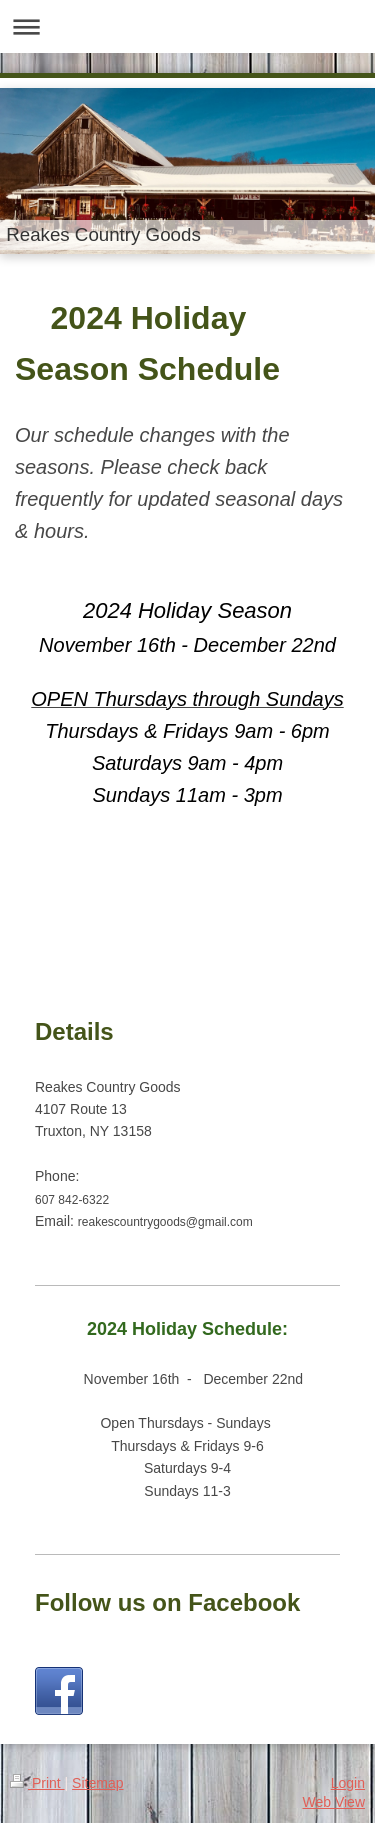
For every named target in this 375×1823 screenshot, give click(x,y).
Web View (333, 1802)
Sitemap (97, 1783)
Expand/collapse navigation (187, 26)
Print (37, 1783)
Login (348, 1783)
